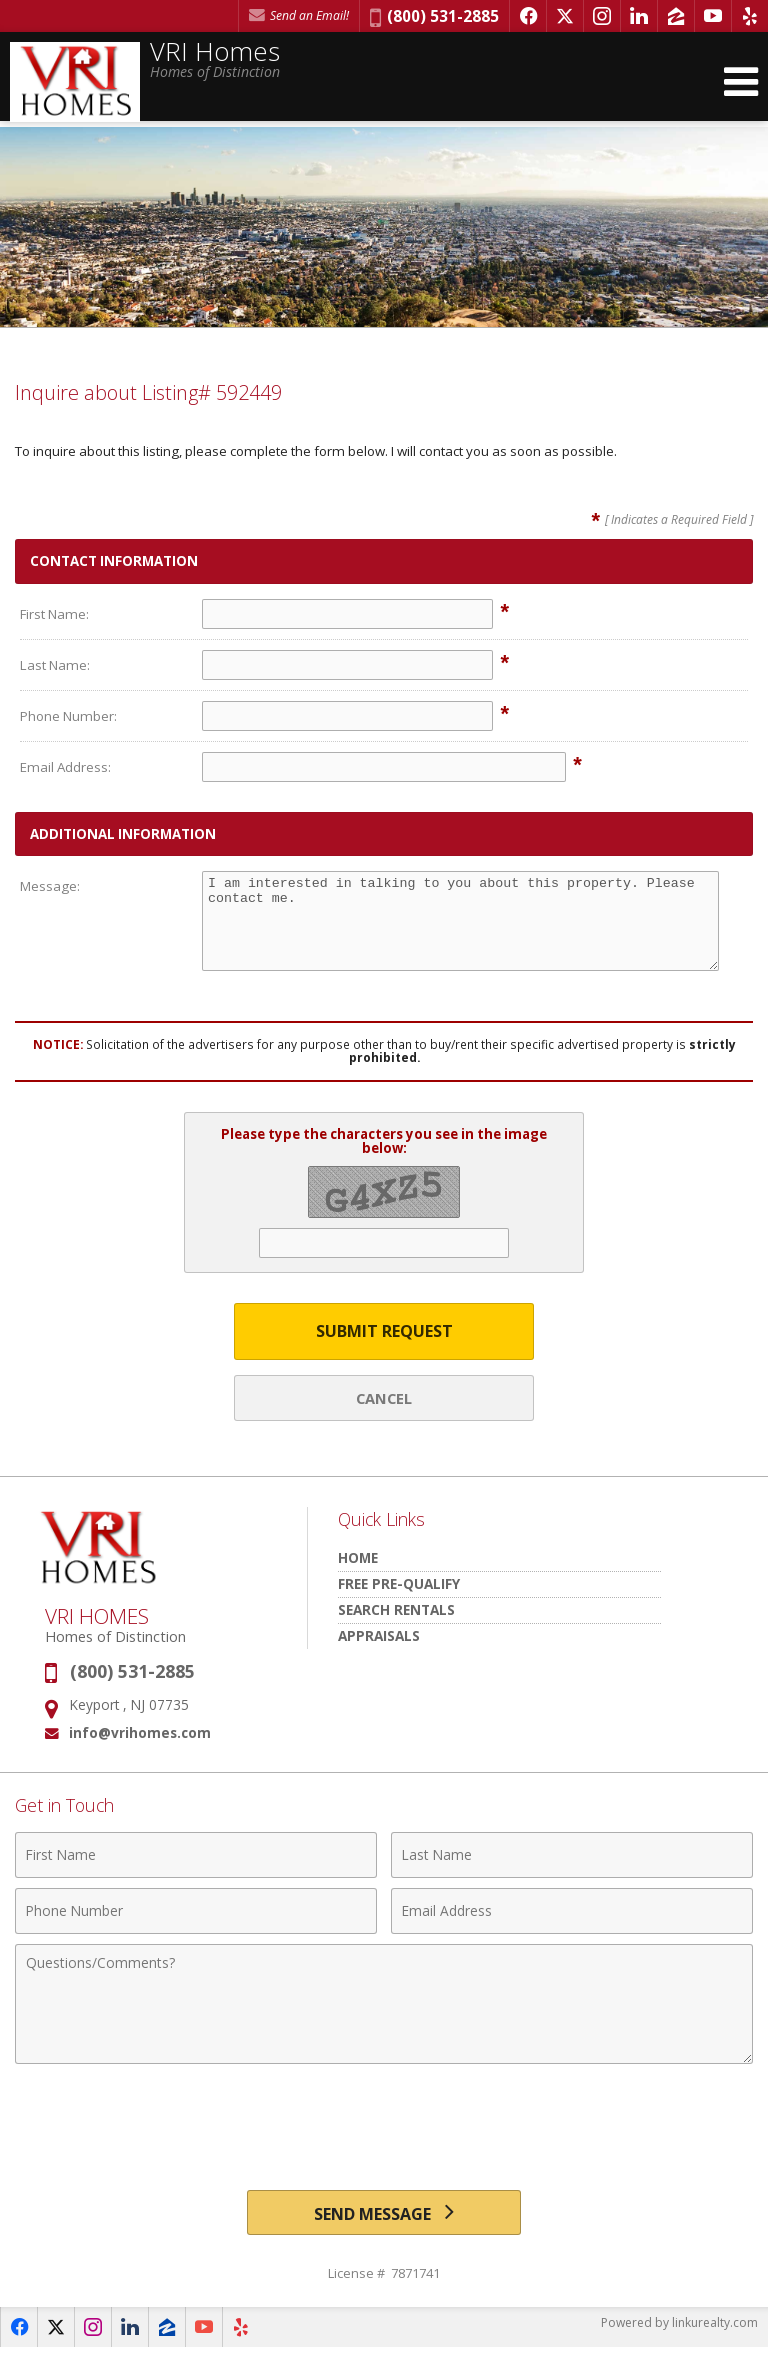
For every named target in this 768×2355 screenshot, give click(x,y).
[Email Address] (572, 1911)
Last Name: (55, 665)
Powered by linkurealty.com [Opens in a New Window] (679, 2334)
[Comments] (384, 2004)
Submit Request (384, 1331)
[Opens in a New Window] (528, 16)
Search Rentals (396, 1609)
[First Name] (196, 1855)
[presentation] (384, 2118)
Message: (50, 886)
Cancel (384, 1398)
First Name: (54, 614)
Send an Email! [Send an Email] (299, 15)
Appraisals (379, 1635)
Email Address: (65, 767)
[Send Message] (383, 2217)
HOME (358, 1557)
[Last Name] (572, 1855)
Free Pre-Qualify (399, 1583)
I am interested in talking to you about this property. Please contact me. (460, 921)
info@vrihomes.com (140, 1732)
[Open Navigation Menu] (741, 82)
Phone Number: (68, 716)
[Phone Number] (196, 1911)
